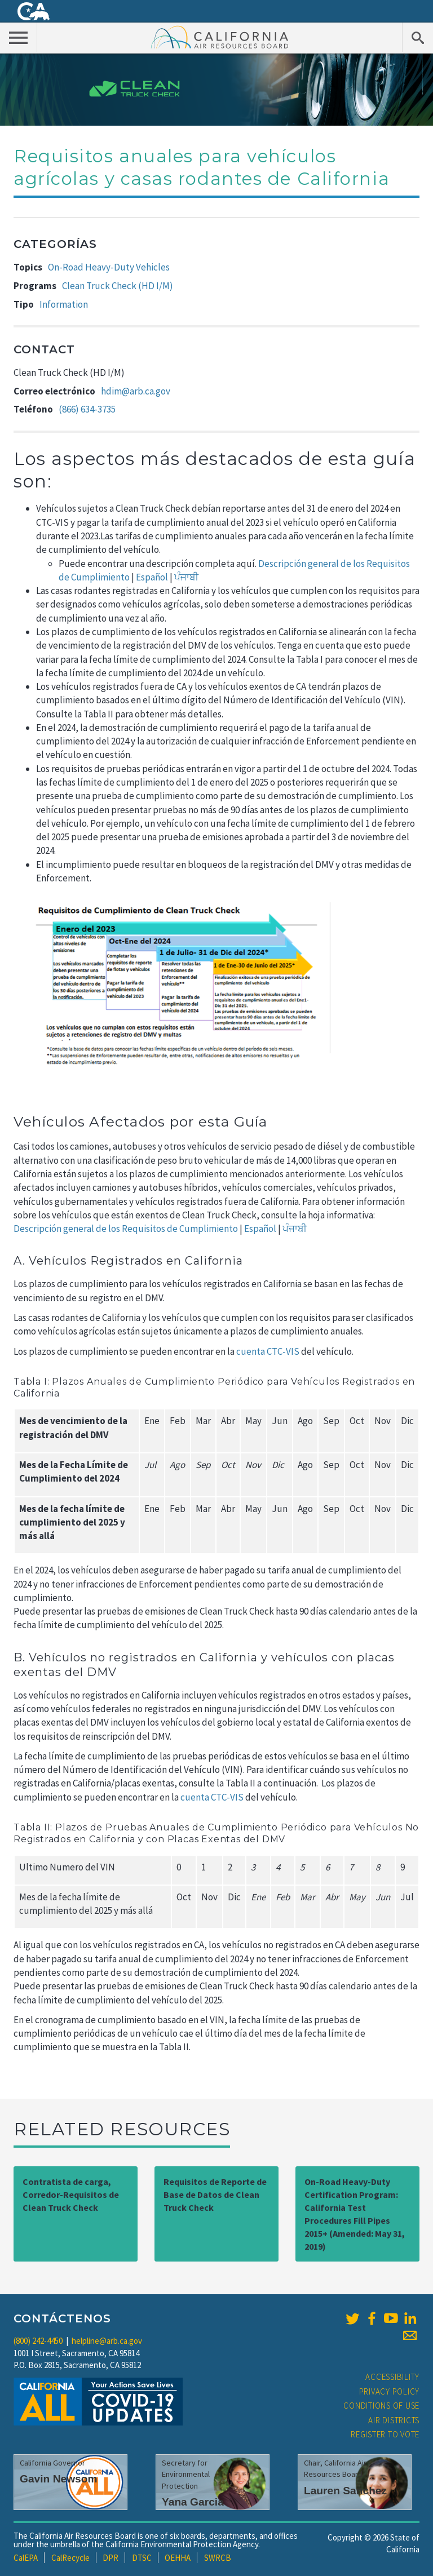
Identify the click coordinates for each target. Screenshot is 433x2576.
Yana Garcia (193, 2502)
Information (63, 304)
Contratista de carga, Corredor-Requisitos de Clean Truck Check (71, 2194)
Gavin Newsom (59, 2479)
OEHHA (178, 2557)
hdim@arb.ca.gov (135, 391)
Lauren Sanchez (345, 2491)
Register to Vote (385, 2434)
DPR (110, 2557)
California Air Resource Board (219, 37)
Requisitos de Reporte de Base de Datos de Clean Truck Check (215, 2194)
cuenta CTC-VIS (268, 1351)
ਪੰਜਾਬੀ (186, 577)
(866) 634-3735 (87, 409)
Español (152, 577)
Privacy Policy (389, 2391)
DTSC (142, 2557)
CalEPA (26, 2557)
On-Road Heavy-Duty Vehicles (109, 267)
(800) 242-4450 (38, 2340)
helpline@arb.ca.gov (107, 2340)
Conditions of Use (381, 2405)
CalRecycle (70, 2557)
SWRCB (217, 2557)
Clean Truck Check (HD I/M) (117, 286)
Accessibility (392, 2376)
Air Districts (393, 2420)
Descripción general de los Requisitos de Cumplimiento (126, 1228)
